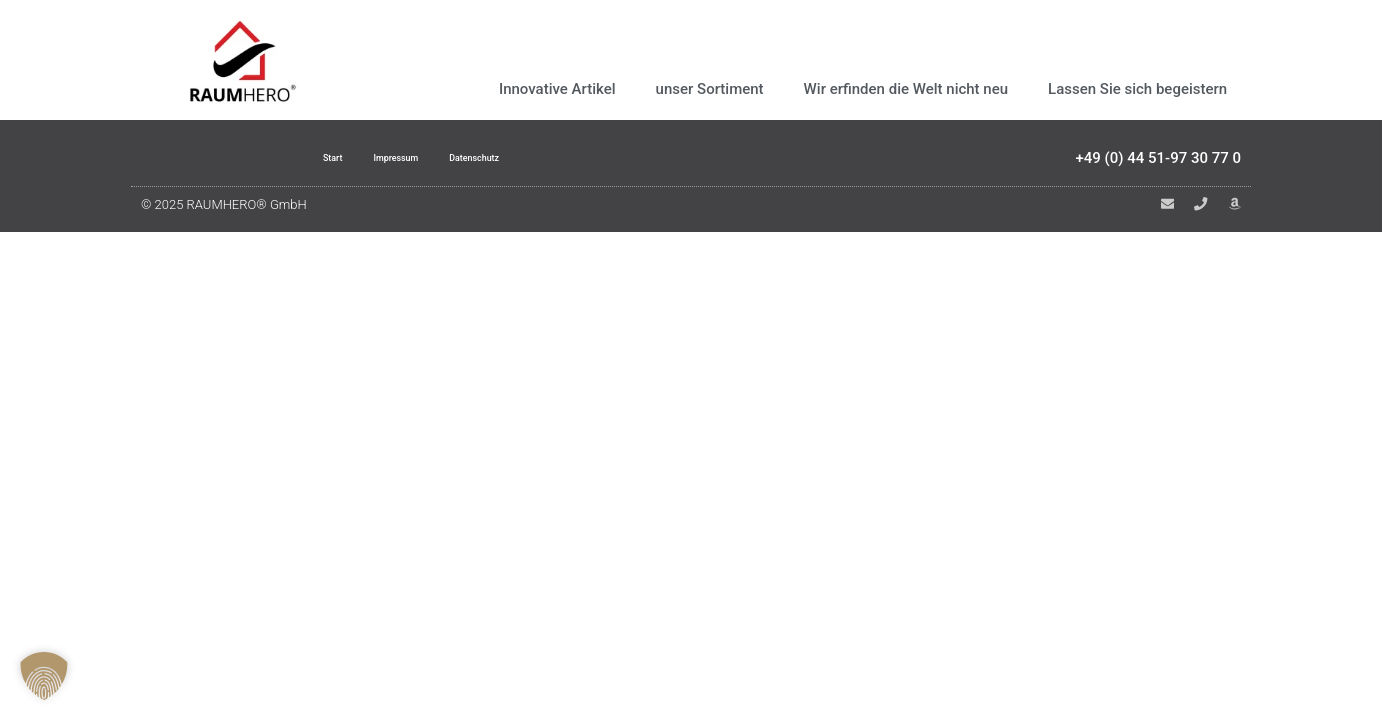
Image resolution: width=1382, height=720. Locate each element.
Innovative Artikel (557, 89)
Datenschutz (496, 162)
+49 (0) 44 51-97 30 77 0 (1158, 162)
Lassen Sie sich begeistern (1137, 89)
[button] (44, 676)
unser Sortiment (710, 89)
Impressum (386, 162)
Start (300, 162)
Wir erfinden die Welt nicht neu (906, 89)
